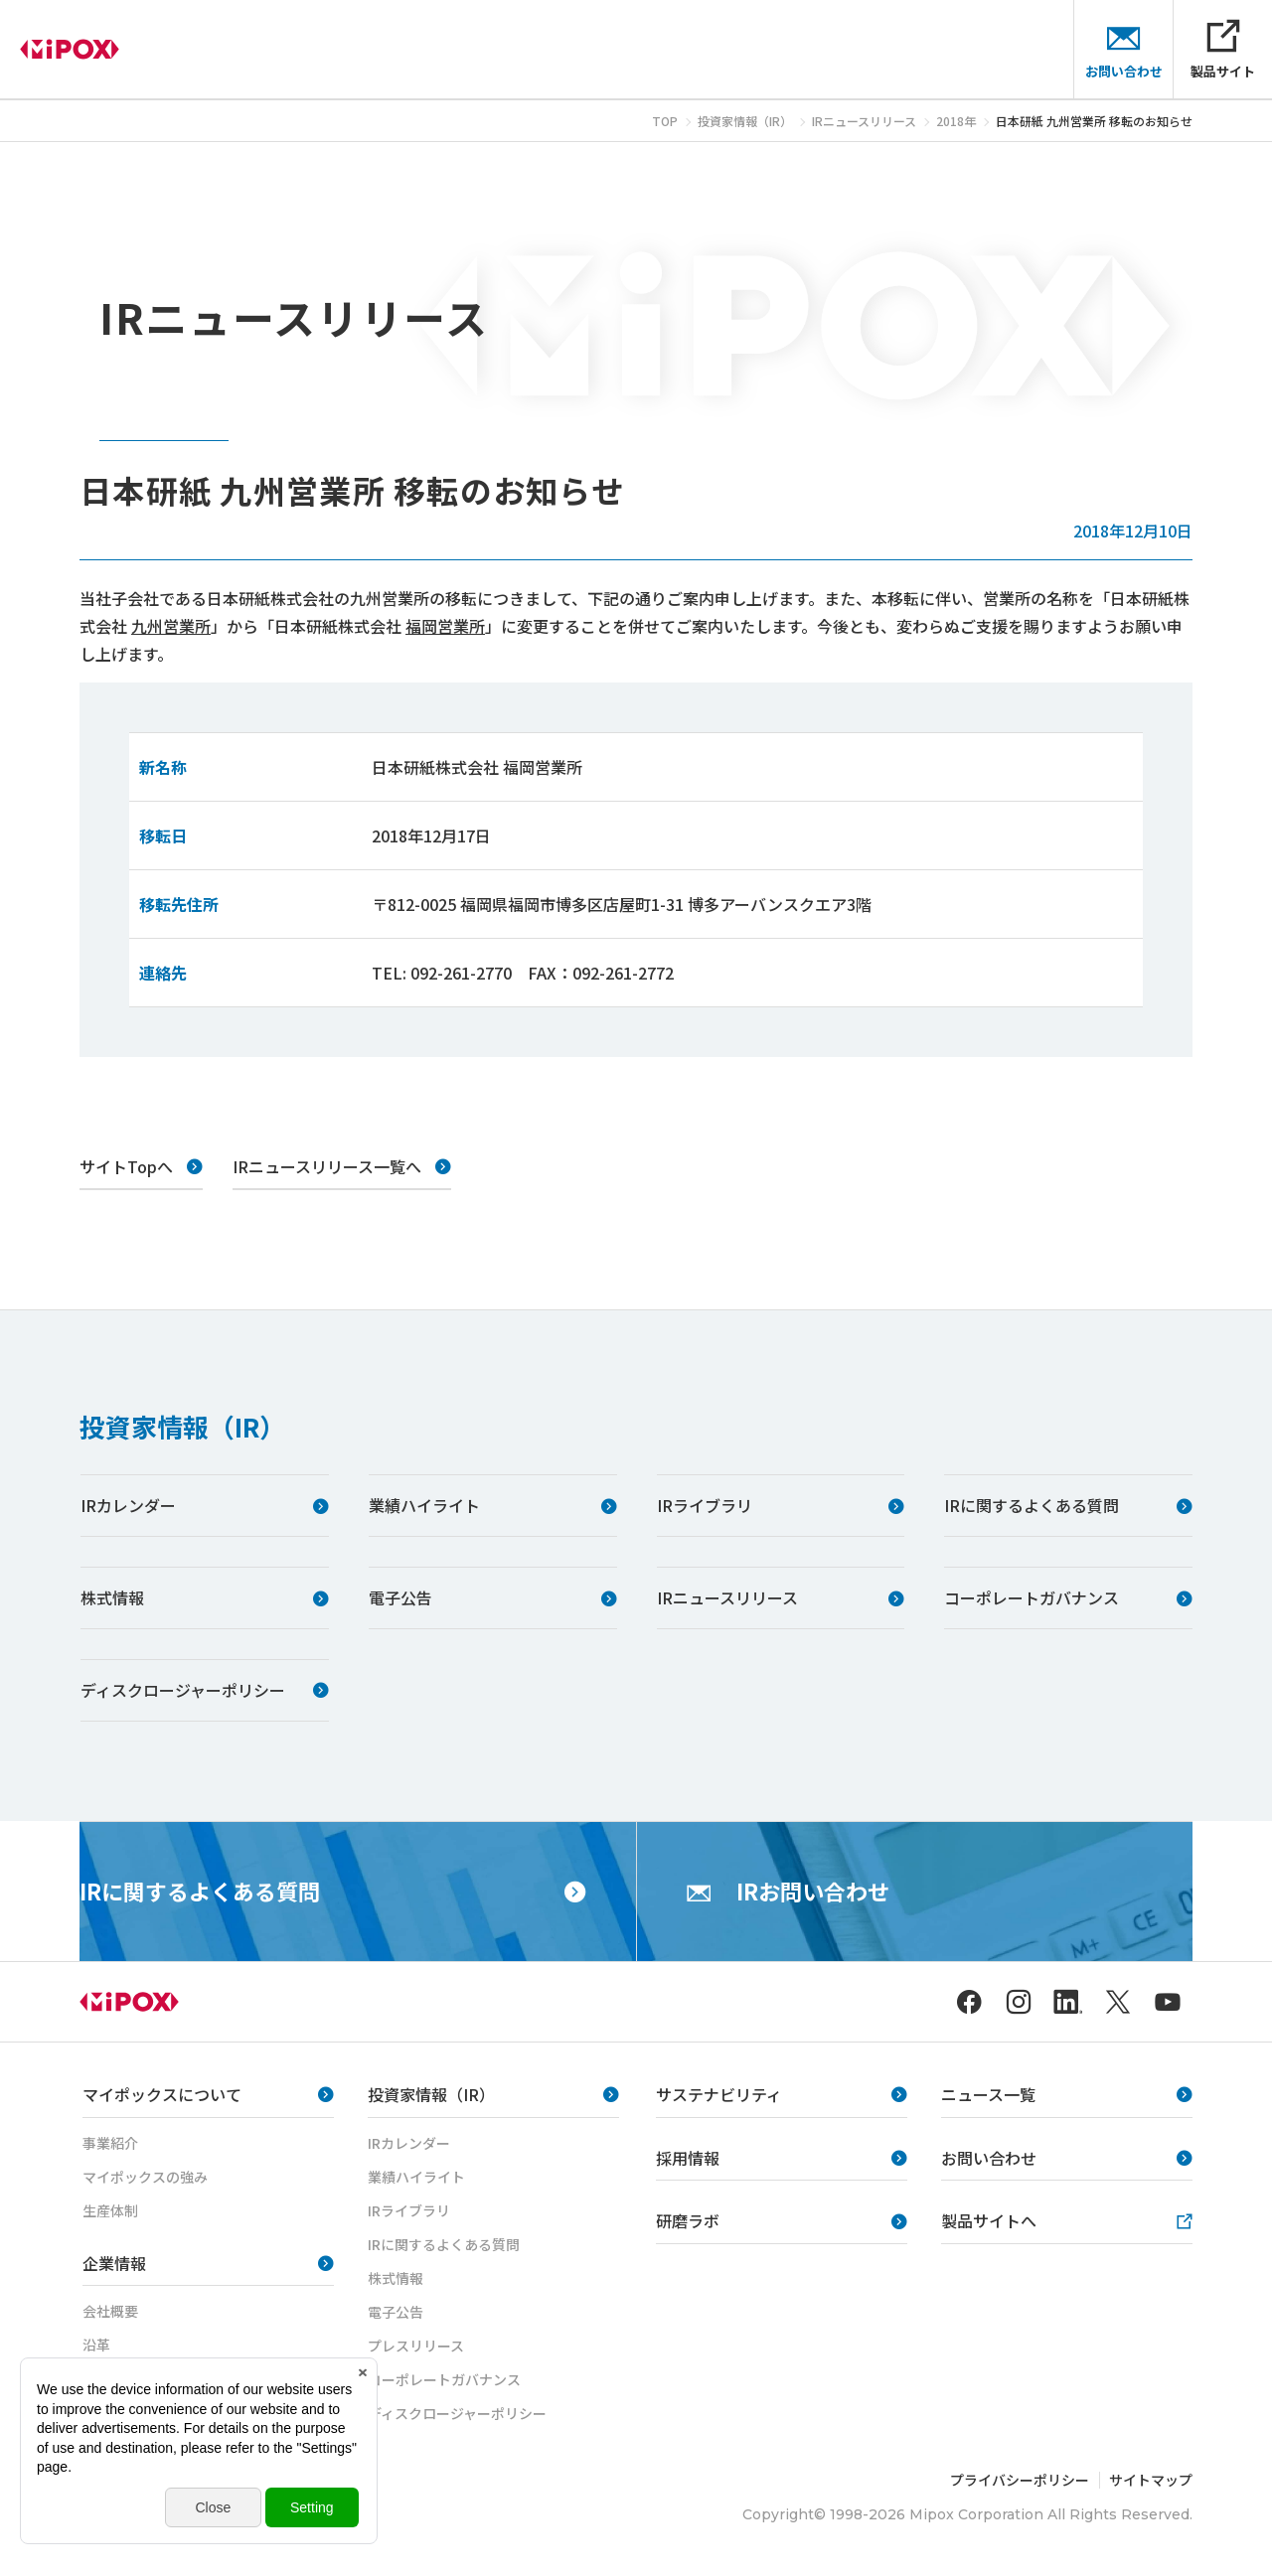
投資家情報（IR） (182, 1426)
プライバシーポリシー (1019, 2480)
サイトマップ (1150, 2480)
